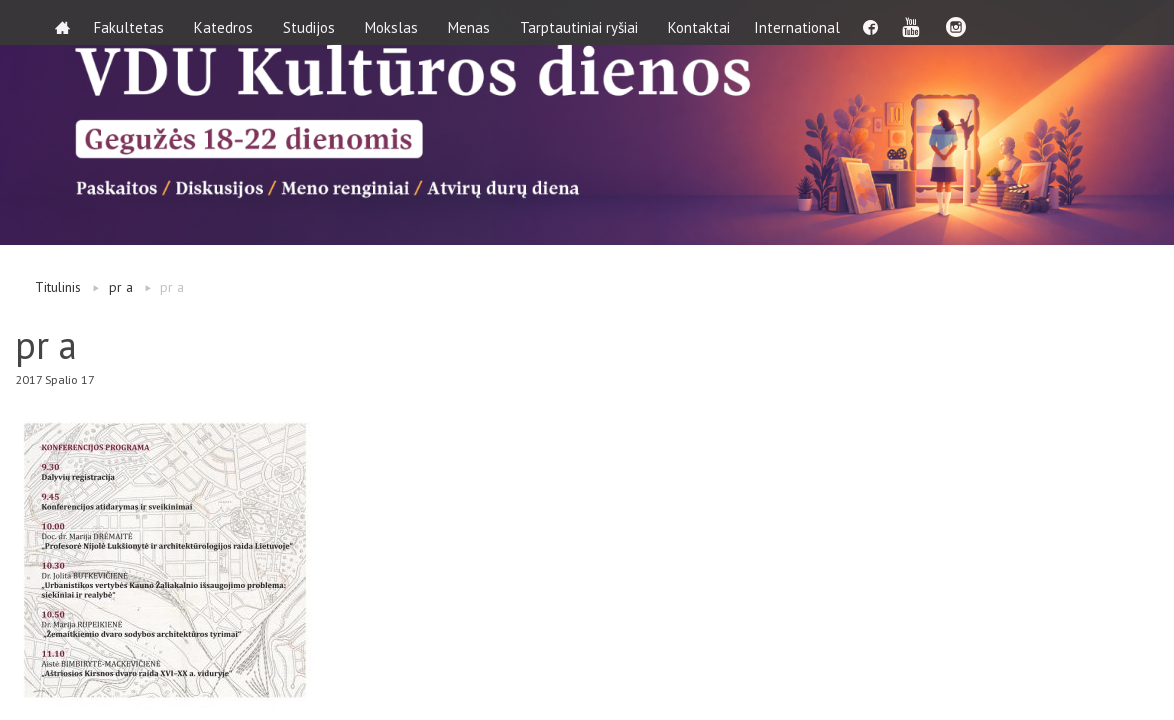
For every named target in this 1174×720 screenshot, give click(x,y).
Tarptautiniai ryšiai (585, 22)
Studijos (315, 22)
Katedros (229, 22)
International (809, 22)
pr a (121, 287)
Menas (475, 22)
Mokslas (397, 22)
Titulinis (58, 287)
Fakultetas (135, 22)
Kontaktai (705, 22)
